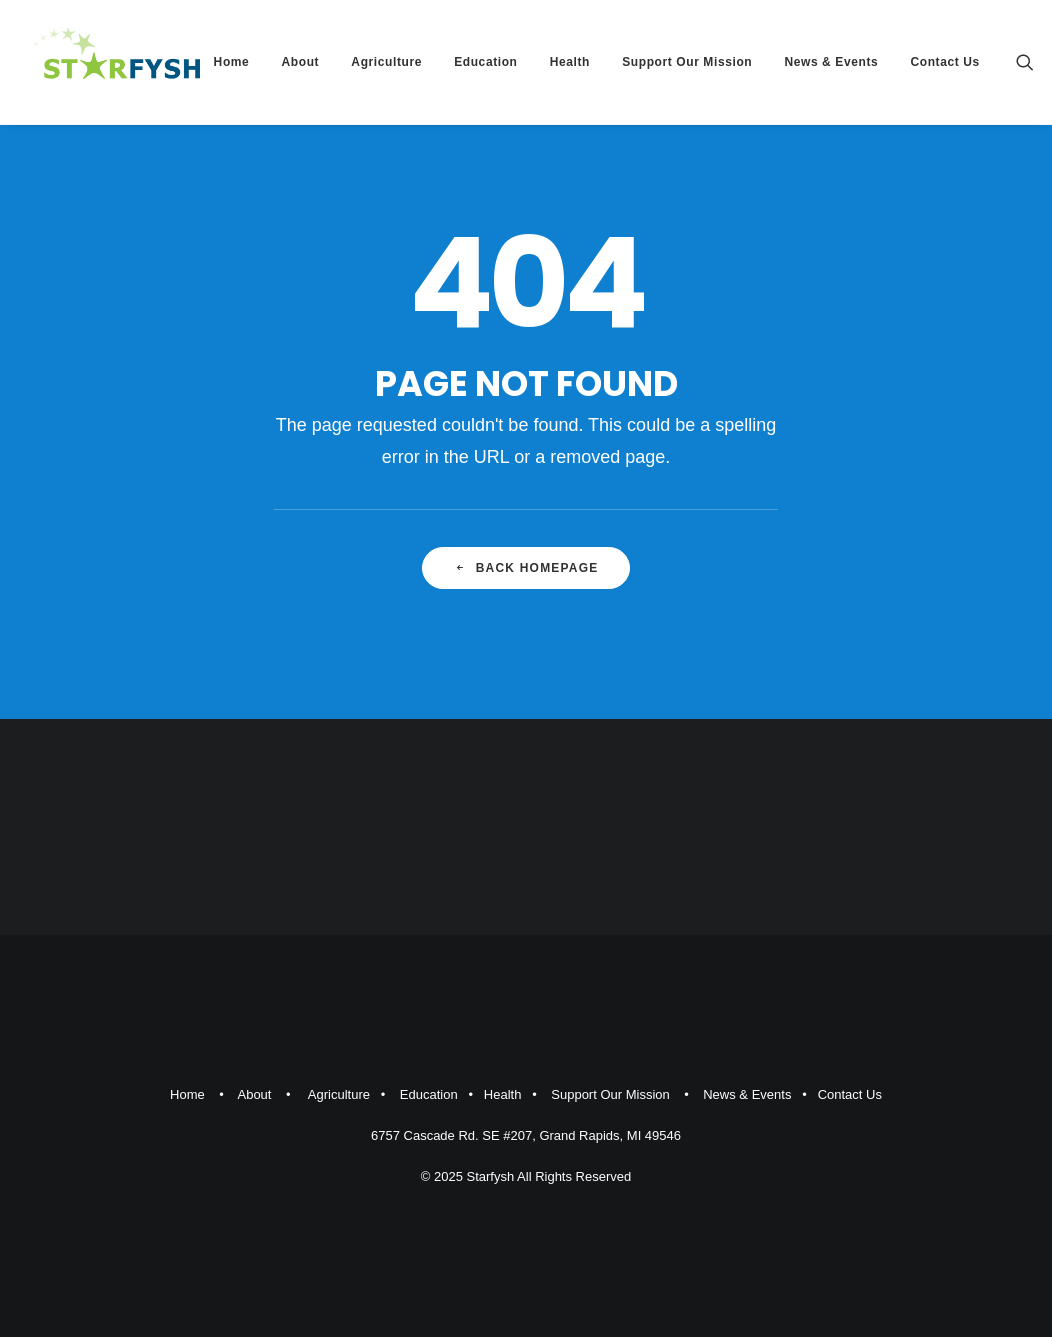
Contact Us (944, 62)
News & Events (831, 62)
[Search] (1025, 62)
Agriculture (386, 62)
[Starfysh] (117, 62)
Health (570, 62)
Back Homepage (526, 568)
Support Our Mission (687, 62)
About (301, 62)
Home (232, 62)
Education (485, 62)
